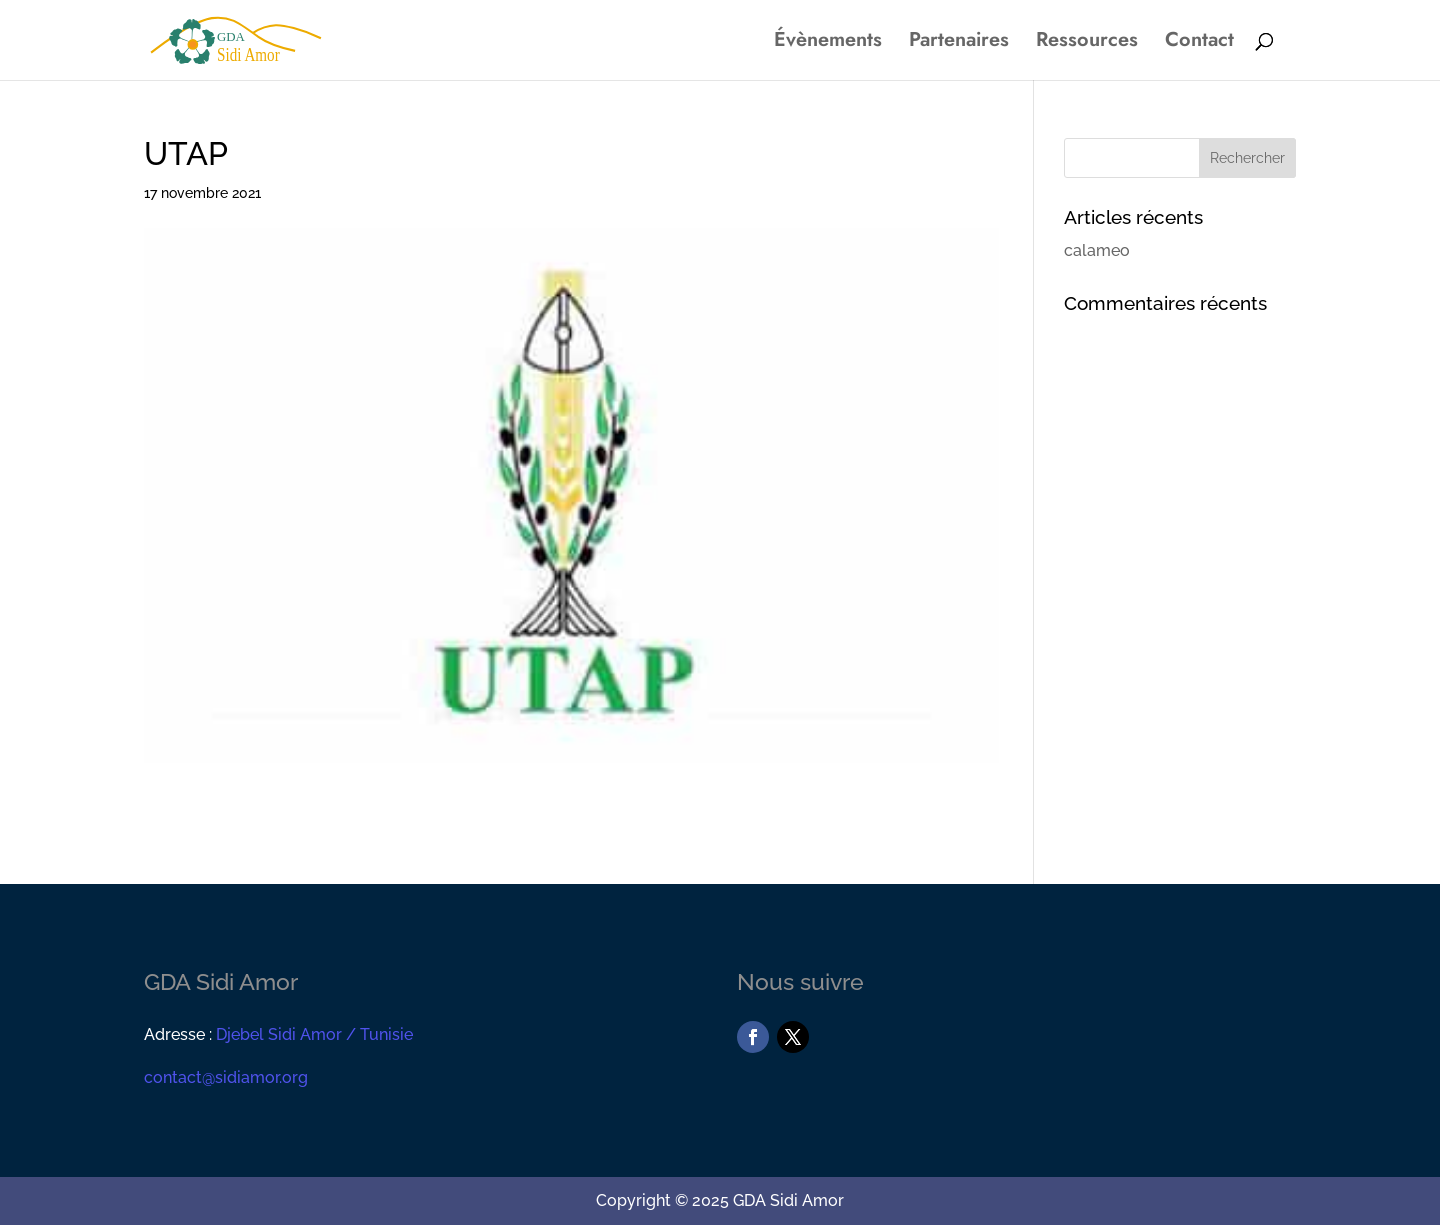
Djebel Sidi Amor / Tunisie (314, 1034)
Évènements (828, 43)
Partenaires (959, 43)
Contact (1199, 43)
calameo (1097, 250)
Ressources (1087, 43)
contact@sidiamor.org (226, 1077)
